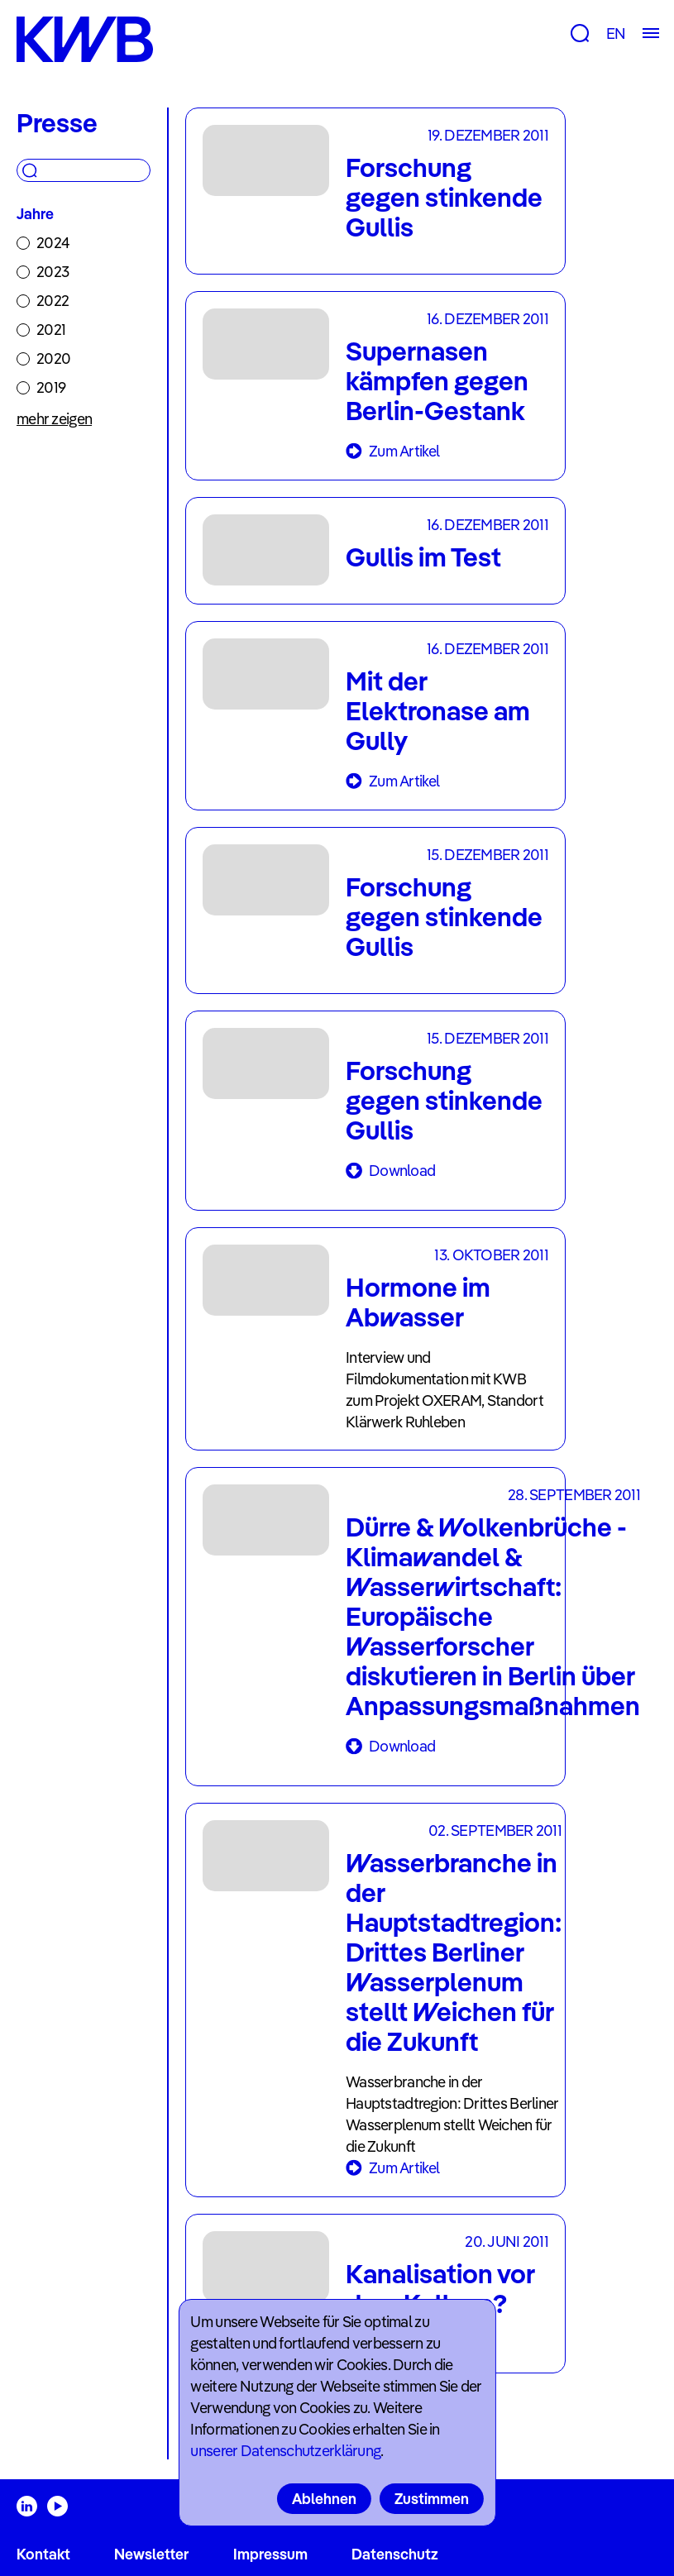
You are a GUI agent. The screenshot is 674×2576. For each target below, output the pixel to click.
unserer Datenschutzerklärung (285, 2450)
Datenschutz (394, 2554)
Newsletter (151, 2554)
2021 (50, 329)
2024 (52, 242)
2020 (53, 358)
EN (615, 33)
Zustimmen (431, 2498)
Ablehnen (324, 2498)
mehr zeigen (54, 418)
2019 (50, 387)
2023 (52, 271)
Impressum (270, 2554)
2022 (52, 300)
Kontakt (43, 2554)
